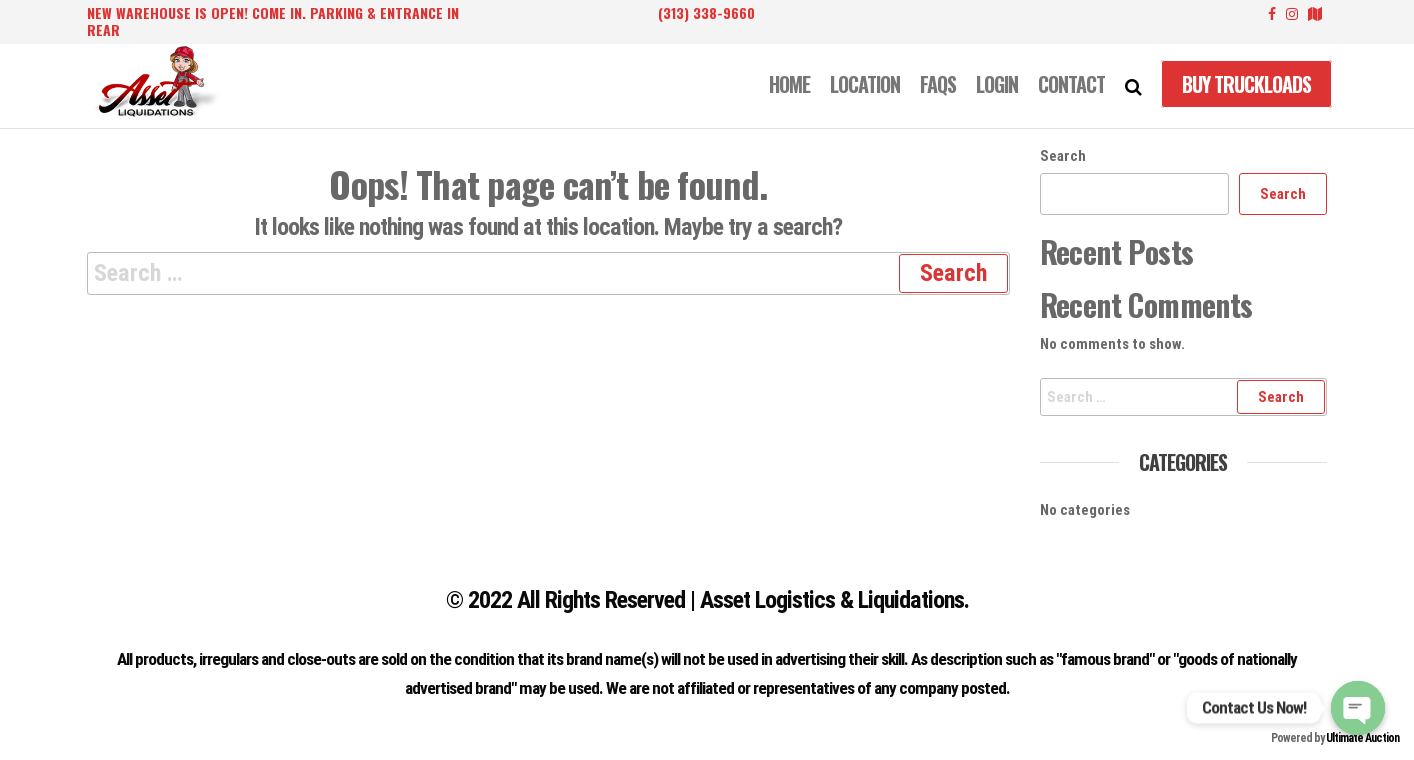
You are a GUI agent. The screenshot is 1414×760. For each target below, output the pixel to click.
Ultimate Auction (1362, 738)
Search (1063, 156)
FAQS (938, 84)
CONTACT (1071, 84)
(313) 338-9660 (706, 12)
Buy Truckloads (1246, 84)
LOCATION (865, 84)
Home (789, 84)
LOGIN (997, 84)
